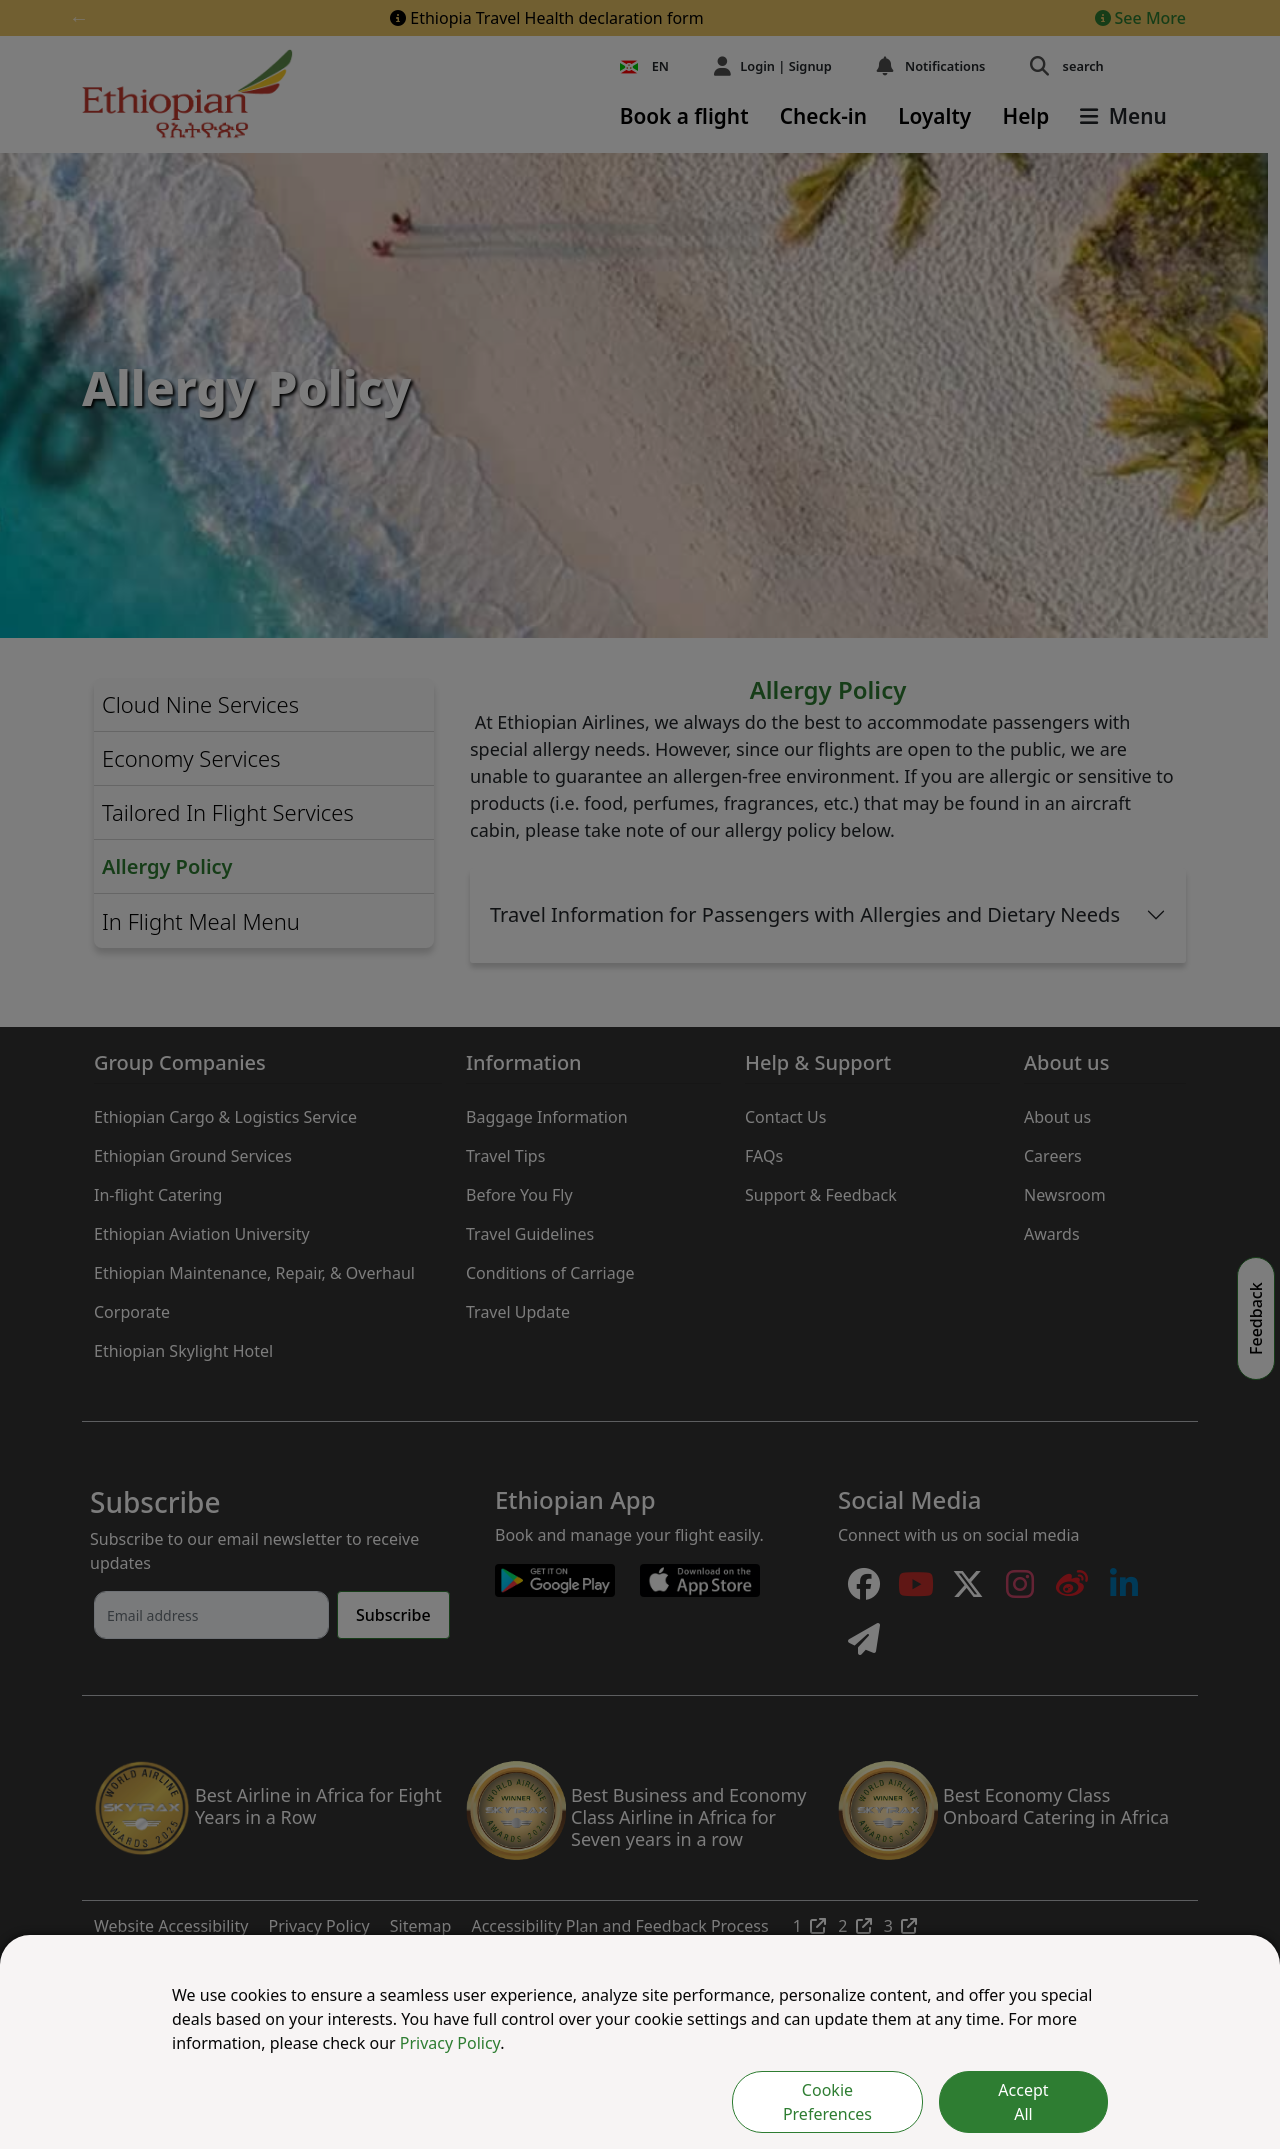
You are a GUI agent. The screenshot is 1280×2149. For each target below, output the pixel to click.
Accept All (1023, 2102)
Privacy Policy (450, 2043)
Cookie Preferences (827, 2102)
